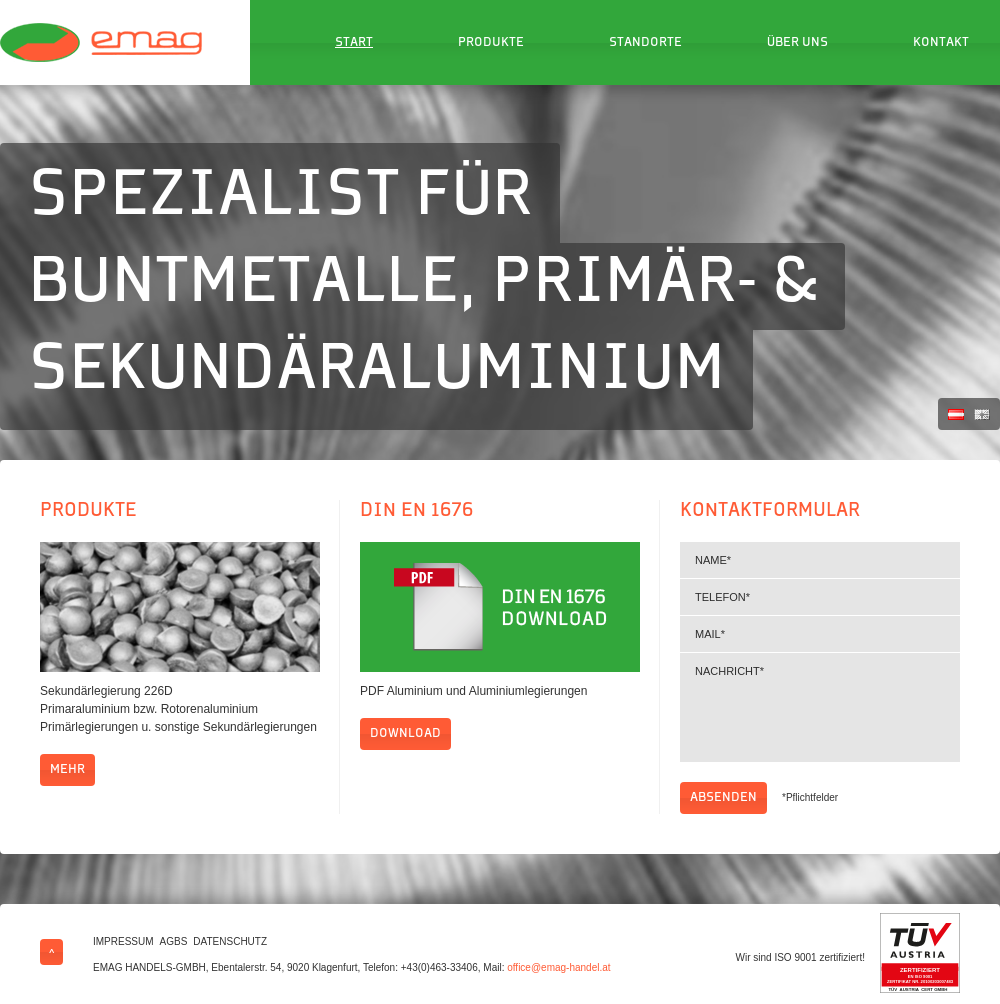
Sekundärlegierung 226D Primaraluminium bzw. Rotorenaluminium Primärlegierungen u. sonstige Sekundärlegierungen (178, 709)
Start (354, 43)
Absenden (723, 798)
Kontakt (941, 43)
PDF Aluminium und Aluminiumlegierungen (473, 691)
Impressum (123, 941)
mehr (67, 770)
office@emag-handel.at (558, 967)
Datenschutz (230, 941)
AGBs (174, 941)
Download (405, 734)
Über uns (797, 43)
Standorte (645, 43)
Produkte (491, 43)
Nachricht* (820, 707)
